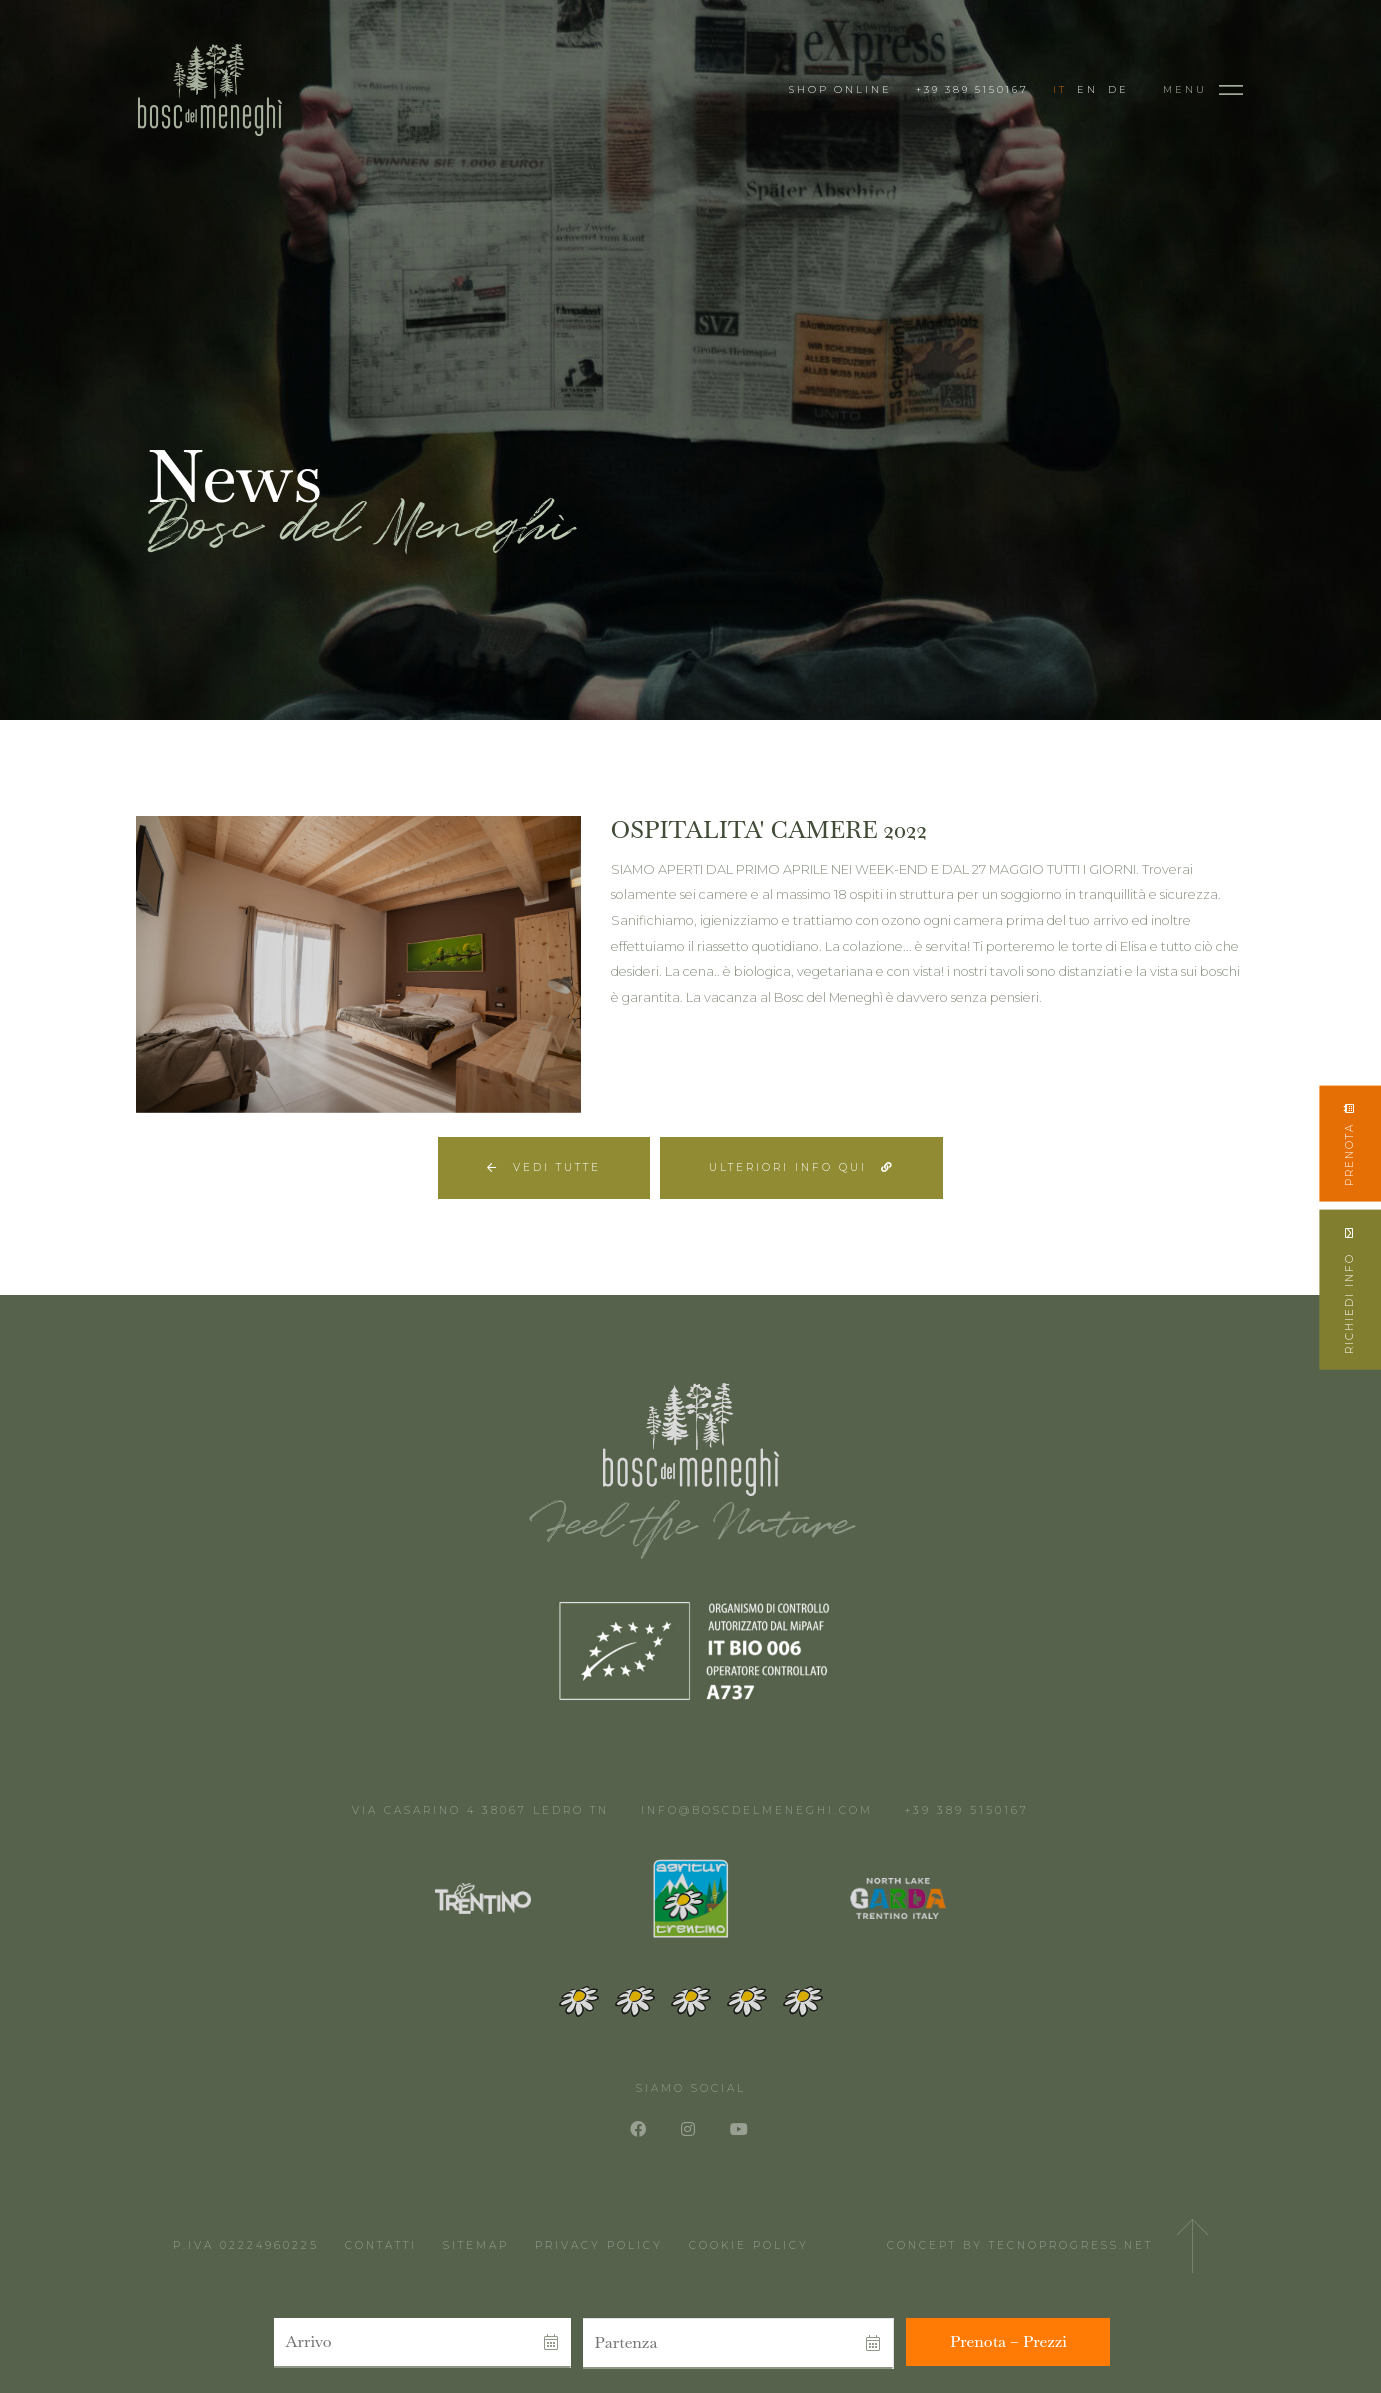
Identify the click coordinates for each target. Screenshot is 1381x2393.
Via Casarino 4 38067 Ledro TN (480, 1810)
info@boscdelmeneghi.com (757, 1810)
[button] (397, 2343)
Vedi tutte (544, 1167)
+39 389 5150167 (972, 89)
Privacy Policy (599, 2245)
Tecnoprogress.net (1071, 2245)
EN (1087, 89)
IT (1060, 89)
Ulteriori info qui (801, 1167)
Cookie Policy (749, 2245)
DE (1118, 89)
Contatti (381, 2245)
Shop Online (840, 89)
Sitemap (476, 2245)
